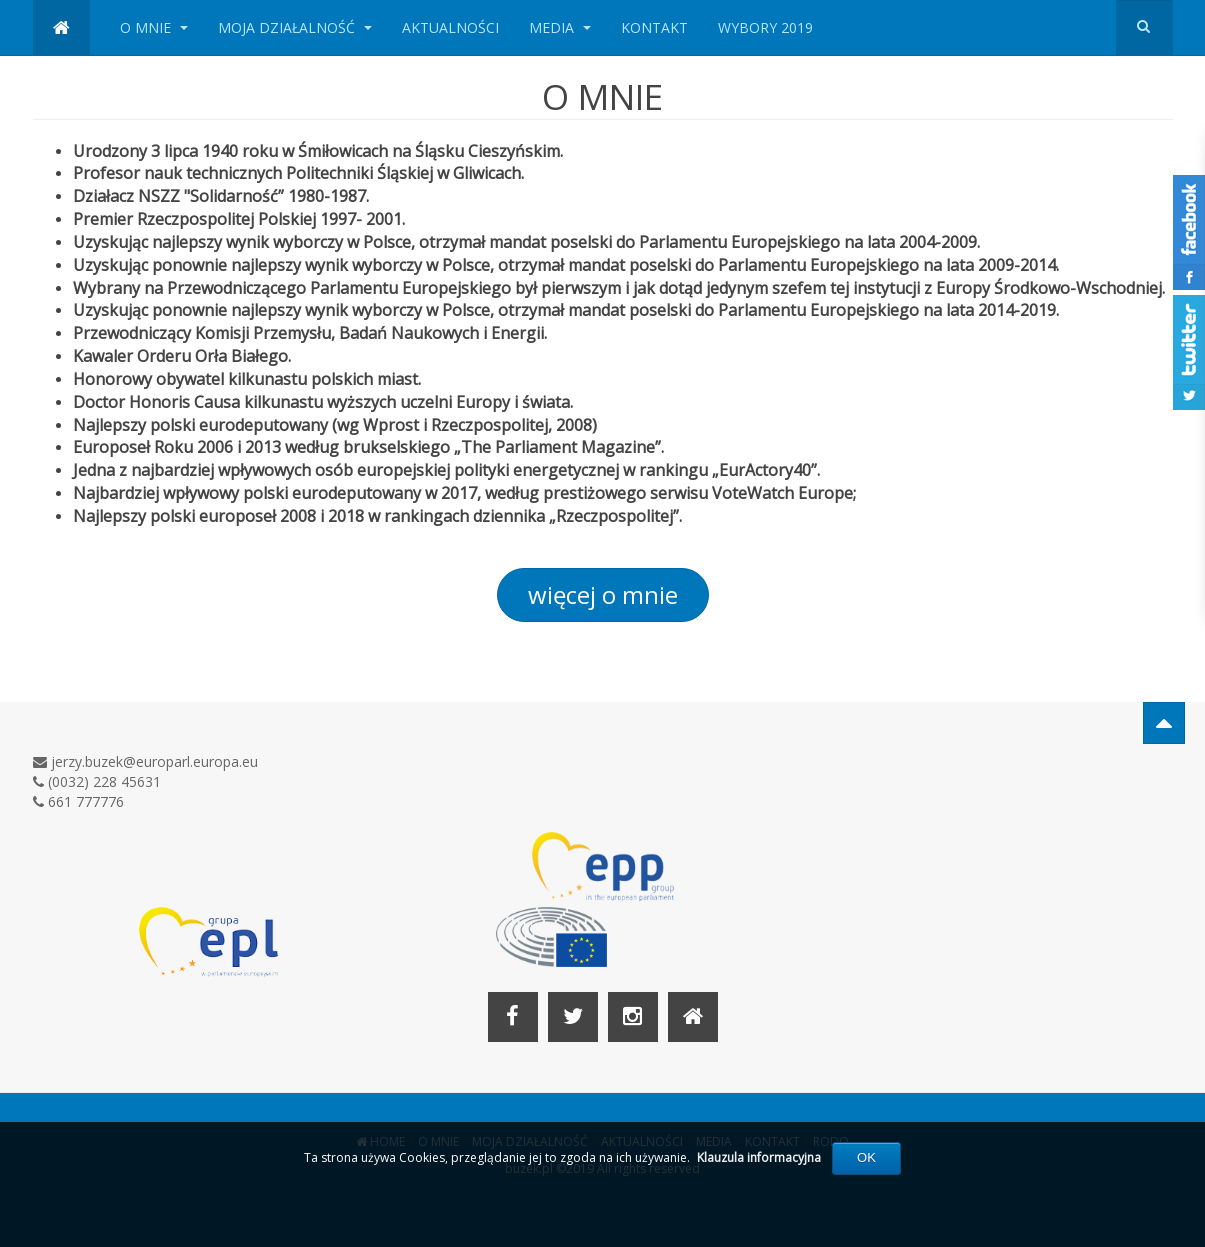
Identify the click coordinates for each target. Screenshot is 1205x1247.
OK (866, 1157)
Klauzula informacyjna (759, 1157)
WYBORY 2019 (765, 27)
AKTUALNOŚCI (450, 27)
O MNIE (154, 27)
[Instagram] (633, 1017)
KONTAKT (654, 27)
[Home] (693, 1017)
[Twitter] (573, 1017)
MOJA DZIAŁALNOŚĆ (295, 27)
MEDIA (560, 27)
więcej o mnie (603, 594)
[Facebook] (513, 1017)
